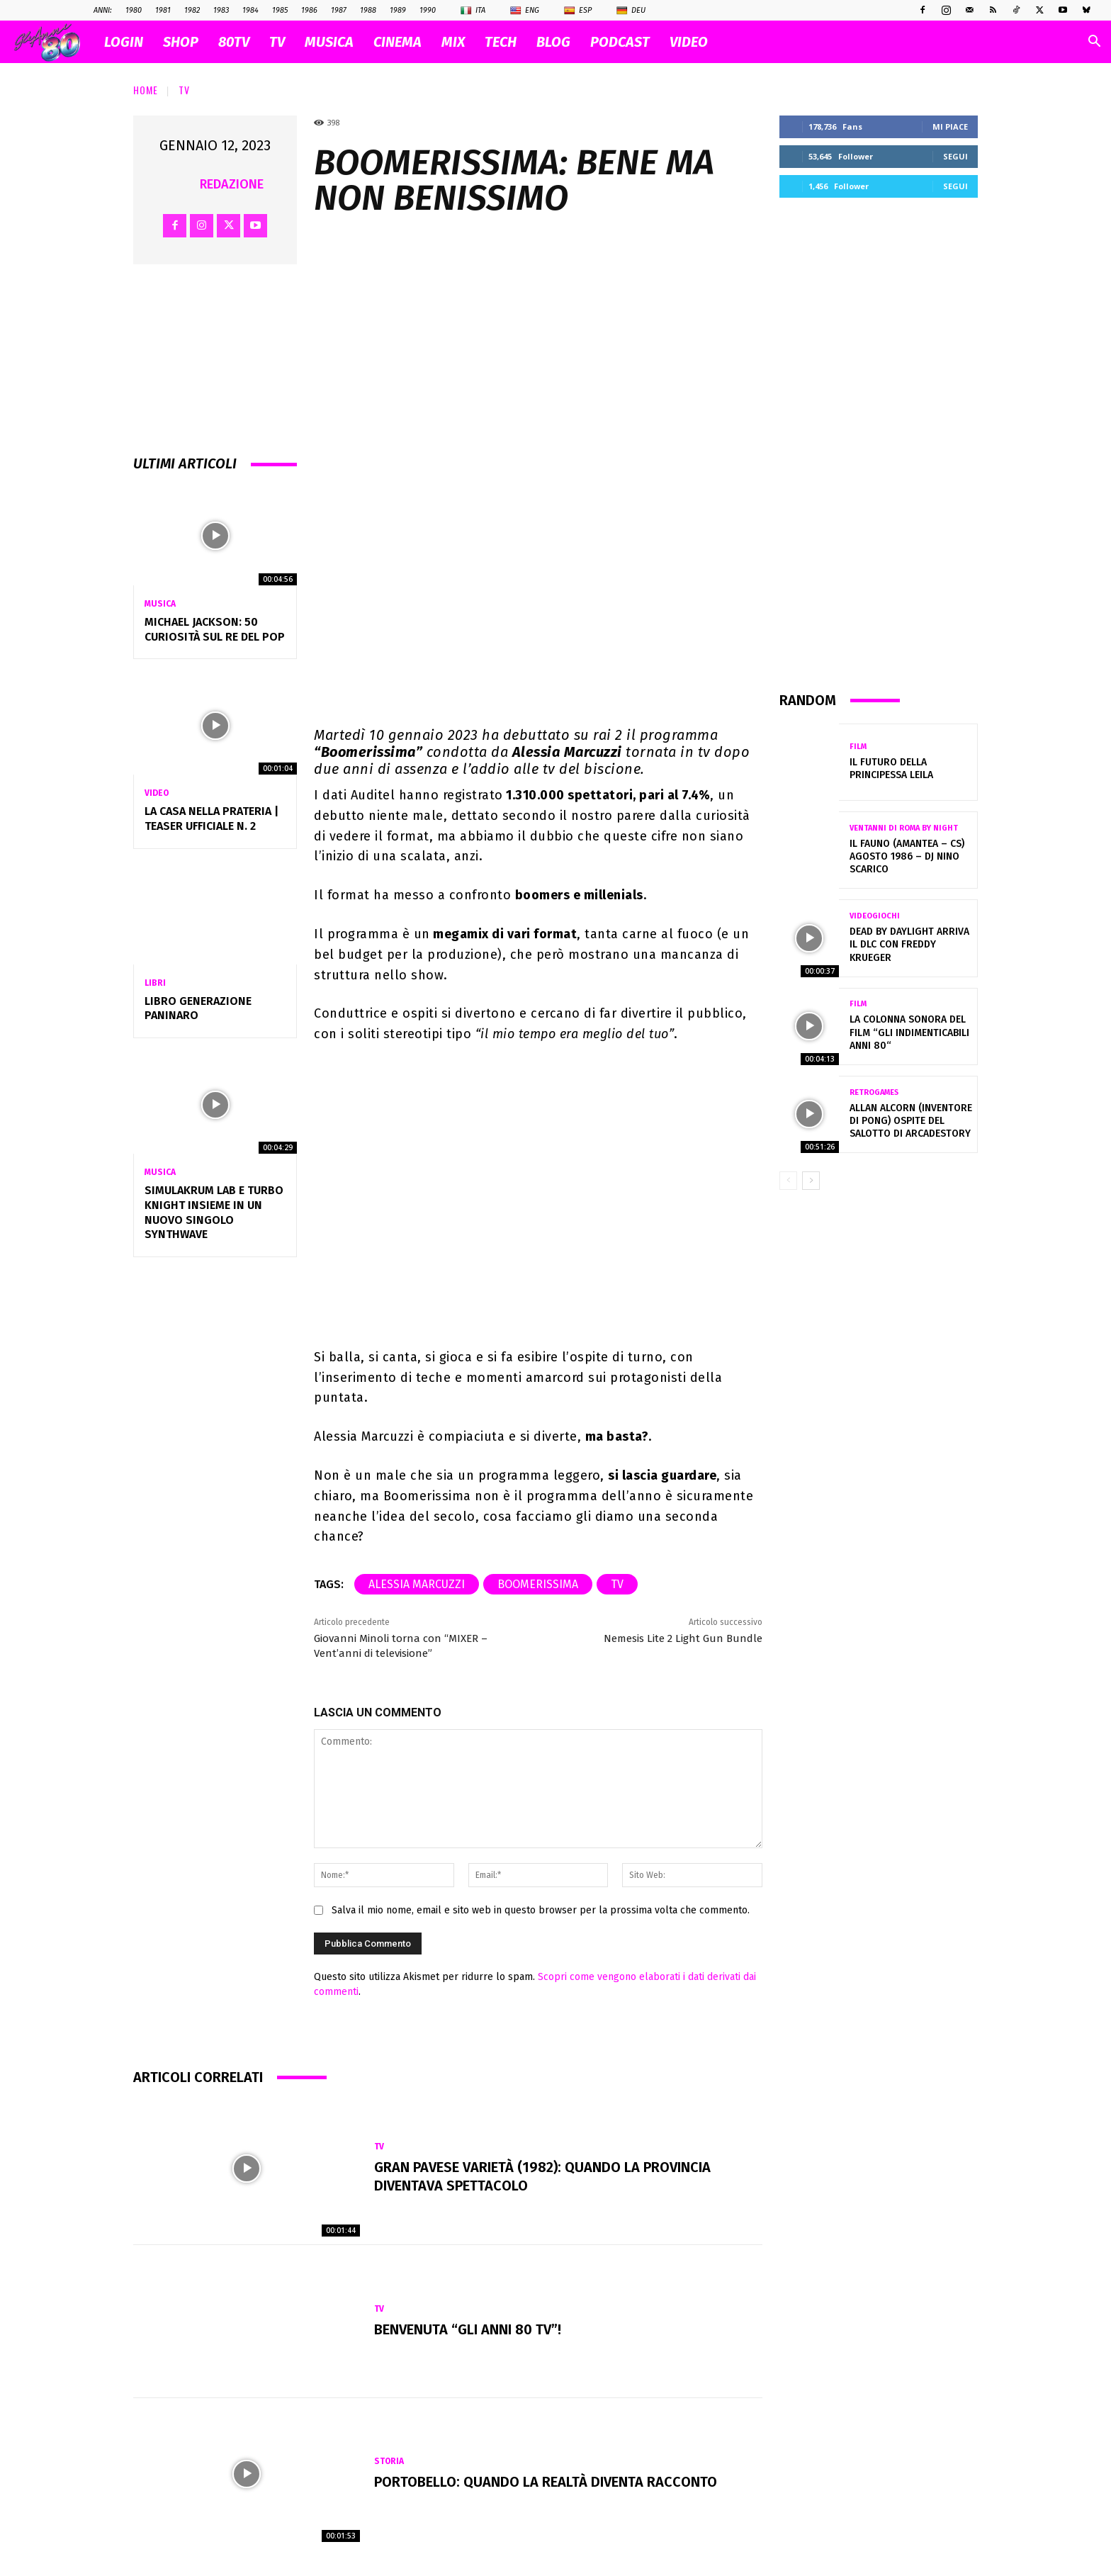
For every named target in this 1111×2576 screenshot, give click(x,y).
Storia (389, 2461)
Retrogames (874, 1092)
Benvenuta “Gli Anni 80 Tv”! (467, 2329)
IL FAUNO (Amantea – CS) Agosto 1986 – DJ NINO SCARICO (907, 856)
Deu (630, 11)
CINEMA (397, 41)
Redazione (232, 184)
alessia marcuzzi (416, 1584)
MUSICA (329, 41)
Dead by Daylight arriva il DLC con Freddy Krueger (909, 944)
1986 (309, 10)
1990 (427, 10)
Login (123, 41)
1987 (338, 10)
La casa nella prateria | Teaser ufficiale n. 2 (211, 818)
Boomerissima (537, 1584)
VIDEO (689, 41)
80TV (233, 41)
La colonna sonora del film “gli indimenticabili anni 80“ (909, 1032)
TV (277, 41)
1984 (250, 10)
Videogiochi (875, 916)
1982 (192, 10)
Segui (955, 156)
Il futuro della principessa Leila (891, 768)
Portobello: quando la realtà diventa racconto (545, 2481)
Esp (578, 11)
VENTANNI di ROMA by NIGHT (904, 828)
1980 (133, 10)
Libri (155, 983)
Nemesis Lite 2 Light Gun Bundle (683, 1638)
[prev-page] (788, 1180)
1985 (280, 10)
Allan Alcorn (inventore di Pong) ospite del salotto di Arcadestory (911, 1121)
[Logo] (54, 42)
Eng (524, 11)
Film (858, 746)
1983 (221, 10)
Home (145, 89)
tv (617, 1584)
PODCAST (620, 41)
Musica (160, 604)
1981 (163, 10)
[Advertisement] (878, 443)
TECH (501, 41)
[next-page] (811, 1180)
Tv (184, 89)
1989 (398, 10)
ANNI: (103, 10)
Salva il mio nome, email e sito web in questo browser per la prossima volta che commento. (541, 1910)
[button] (1094, 43)
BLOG (553, 41)
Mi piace (950, 126)
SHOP (180, 41)
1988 (368, 10)
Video (157, 793)
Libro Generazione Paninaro (198, 1008)
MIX (453, 41)
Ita (473, 11)
